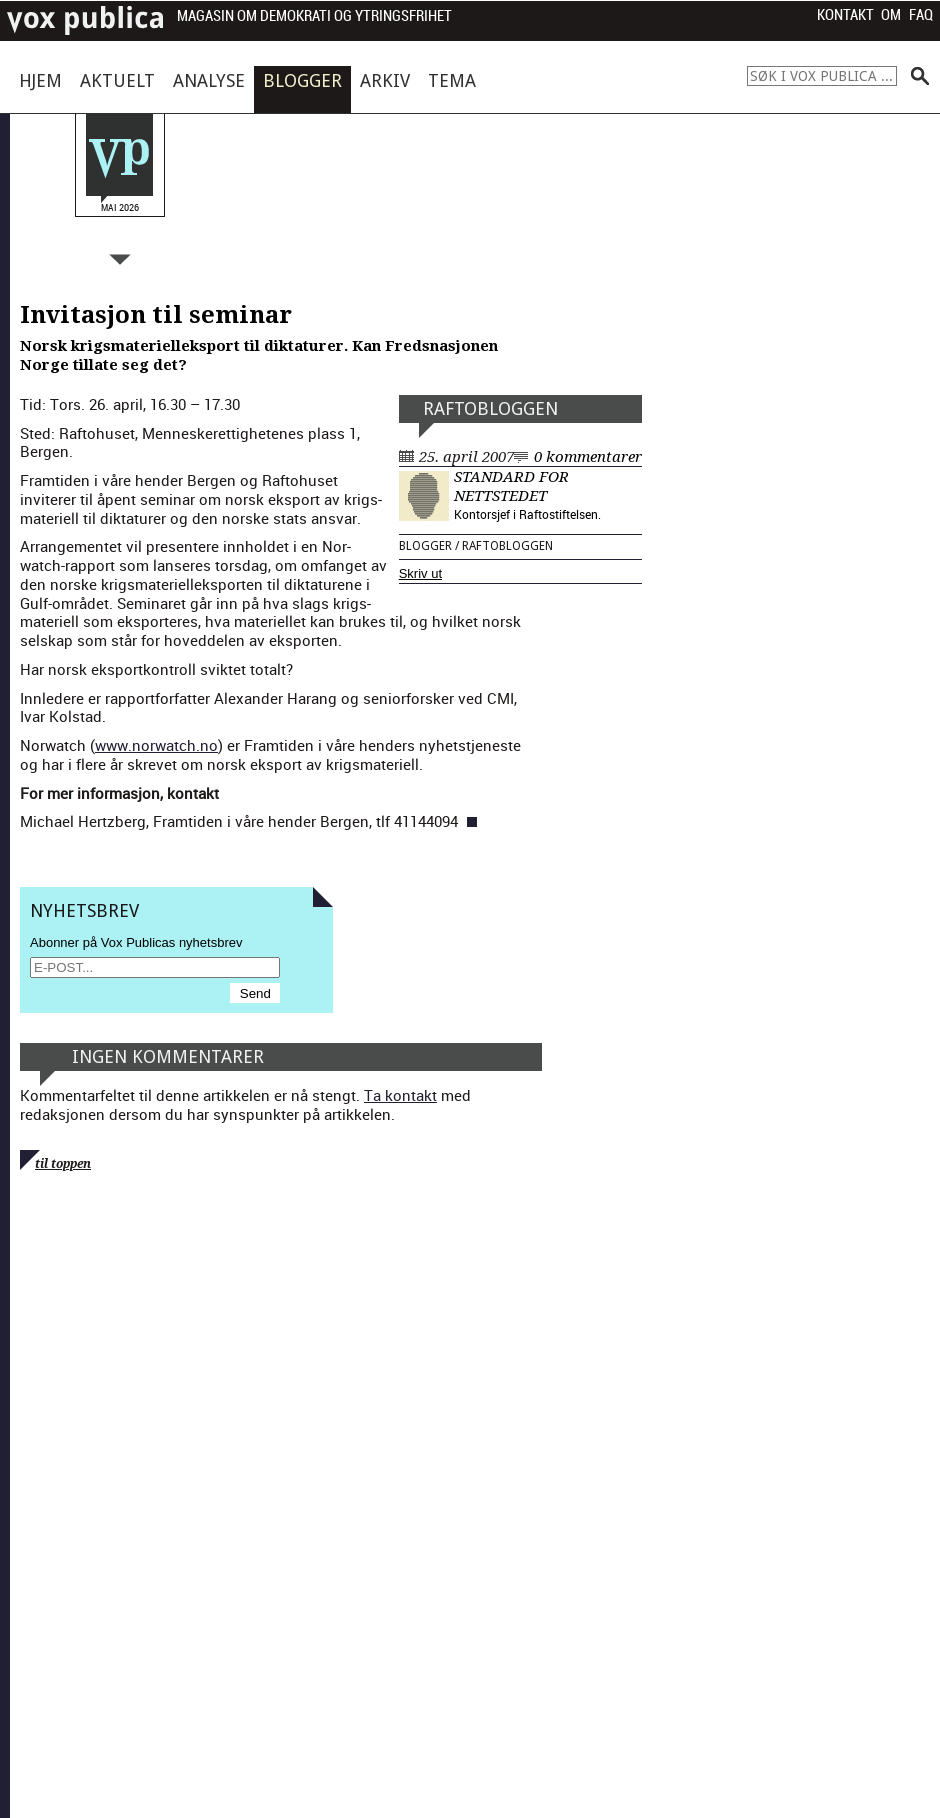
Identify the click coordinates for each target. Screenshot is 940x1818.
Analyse (209, 80)
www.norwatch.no (156, 745)
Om (891, 15)
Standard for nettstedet (511, 486)
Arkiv (385, 80)
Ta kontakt (400, 1095)
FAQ (921, 15)
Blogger (302, 80)
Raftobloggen (490, 408)
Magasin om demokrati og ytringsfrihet (314, 16)
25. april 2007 (466, 457)
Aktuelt (117, 80)
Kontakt (845, 15)
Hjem (40, 80)
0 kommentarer (588, 457)
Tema (452, 80)
